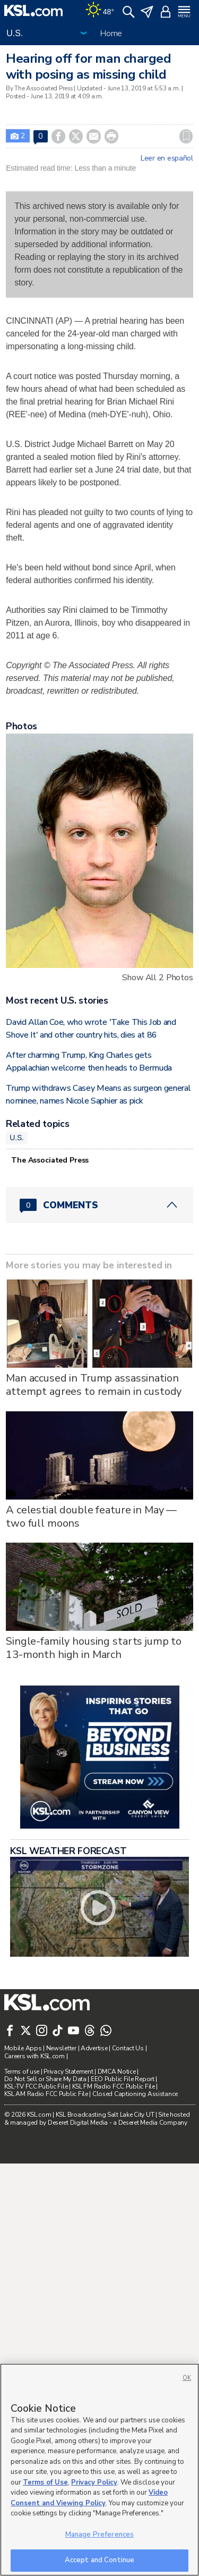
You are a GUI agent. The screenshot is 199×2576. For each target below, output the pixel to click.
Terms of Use (45, 2482)
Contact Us (128, 2048)
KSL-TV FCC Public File (36, 2086)
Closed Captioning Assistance (135, 2094)
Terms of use (22, 2071)
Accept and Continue (99, 2560)
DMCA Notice (117, 2071)
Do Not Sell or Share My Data (45, 2079)
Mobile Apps (23, 2048)
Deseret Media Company (152, 2122)
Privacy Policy (94, 2482)
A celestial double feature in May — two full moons (91, 1516)
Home (111, 33)
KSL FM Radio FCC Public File (113, 2086)
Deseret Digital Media (78, 2122)
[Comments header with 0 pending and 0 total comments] (99, 1205)
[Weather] (99, 10)
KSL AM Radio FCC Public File (46, 2094)
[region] (99, 2469)
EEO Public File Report (122, 2079)
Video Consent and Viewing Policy (89, 2498)
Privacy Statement (68, 2071)
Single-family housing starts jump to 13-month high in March (93, 1648)
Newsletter (61, 2048)
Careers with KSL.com (34, 2056)
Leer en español (167, 158)
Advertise (94, 2048)
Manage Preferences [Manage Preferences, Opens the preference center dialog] (99, 2534)
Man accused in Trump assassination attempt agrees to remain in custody (93, 1385)
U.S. (17, 1137)
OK (187, 2378)
